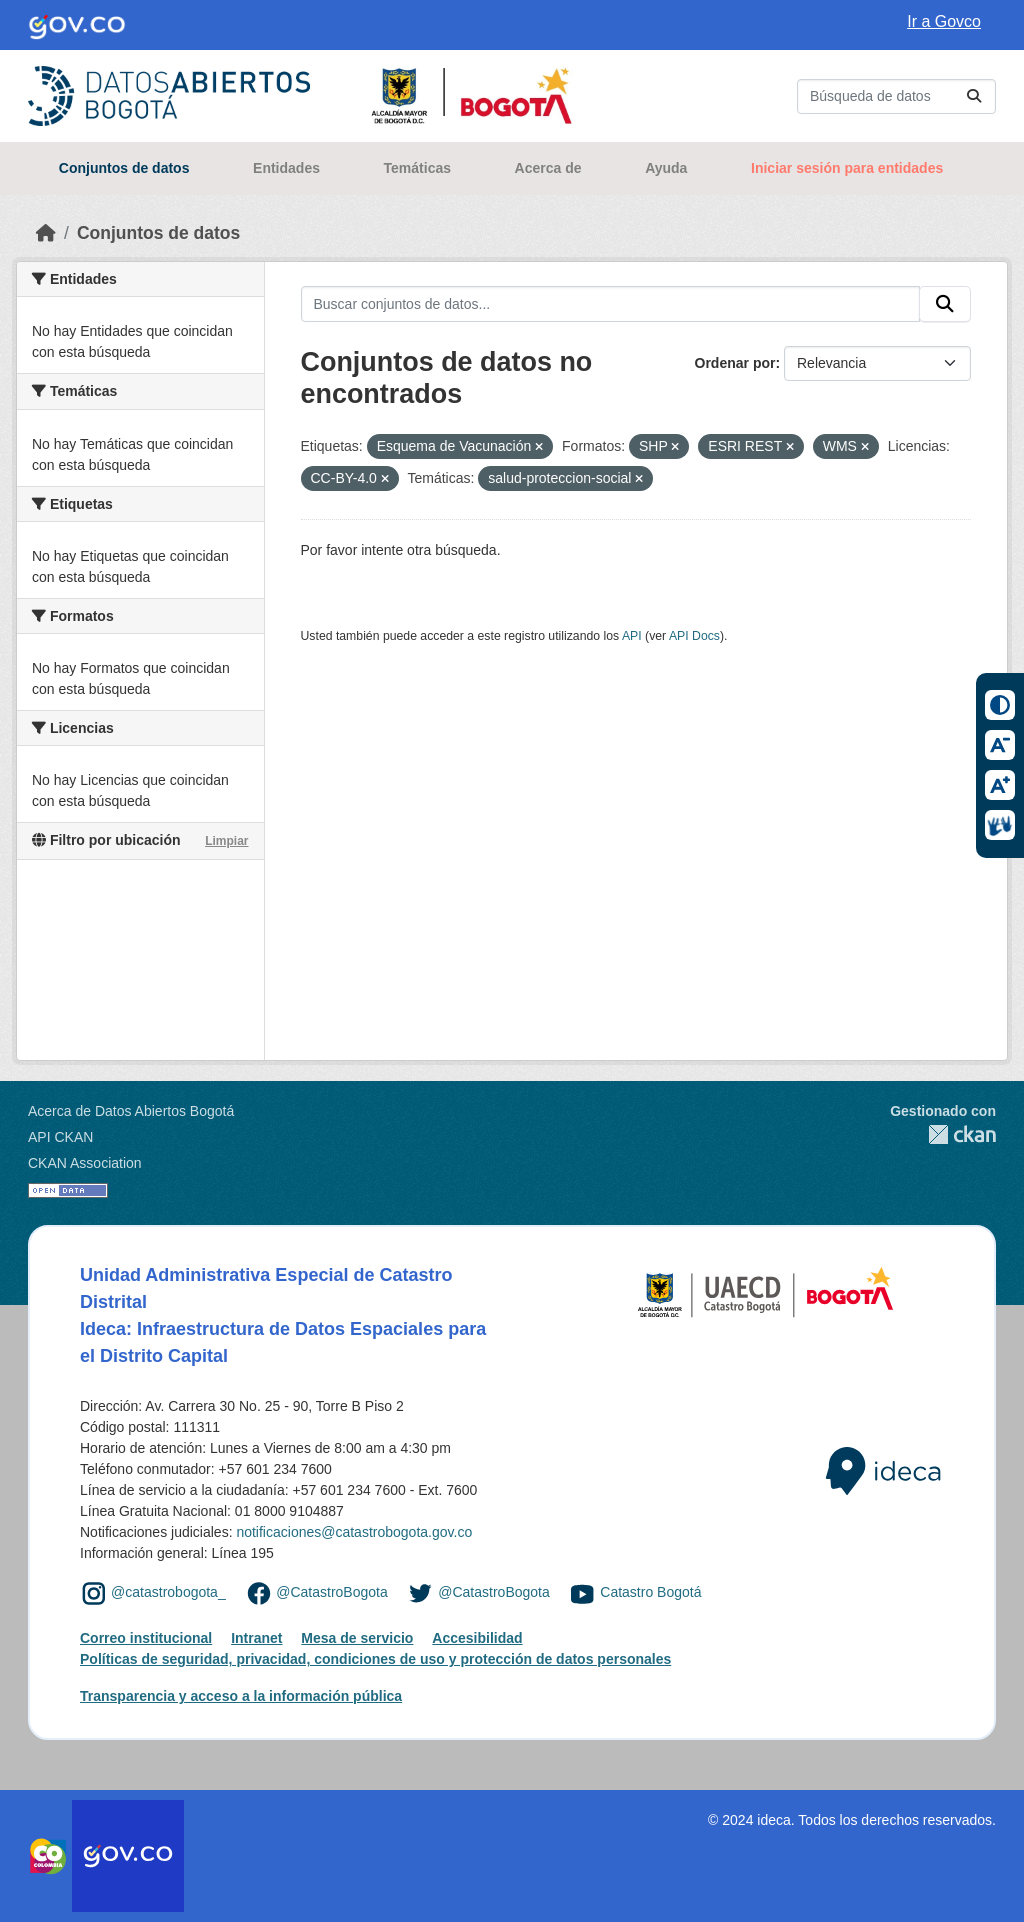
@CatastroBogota (332, 1592)
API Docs (694, 636)
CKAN (943, 1134)
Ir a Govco (944, 21)
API (632, 636)
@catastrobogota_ (168, 1592)
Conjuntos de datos (124, 168)
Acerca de (548, 168)
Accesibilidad (477, 1638)
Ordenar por (735, 363)
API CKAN (60, 1137)
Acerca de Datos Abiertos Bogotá (131, 1111)
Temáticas (417, 168)
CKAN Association (85, 1163)
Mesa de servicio (357, 1638)
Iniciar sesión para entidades (847, 168)
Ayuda (666, 168)
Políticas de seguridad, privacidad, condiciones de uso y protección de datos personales (375, 1659)
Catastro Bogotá (650, 1592)
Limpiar (226, 841)
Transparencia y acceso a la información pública (241, 1696)
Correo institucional (146, 1638)
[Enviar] (974, 96)
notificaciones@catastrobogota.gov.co (354, 1532)
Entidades (286, 168)
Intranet (256, 1638)
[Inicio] (46, 233)
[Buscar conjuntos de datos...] (896, 96)
